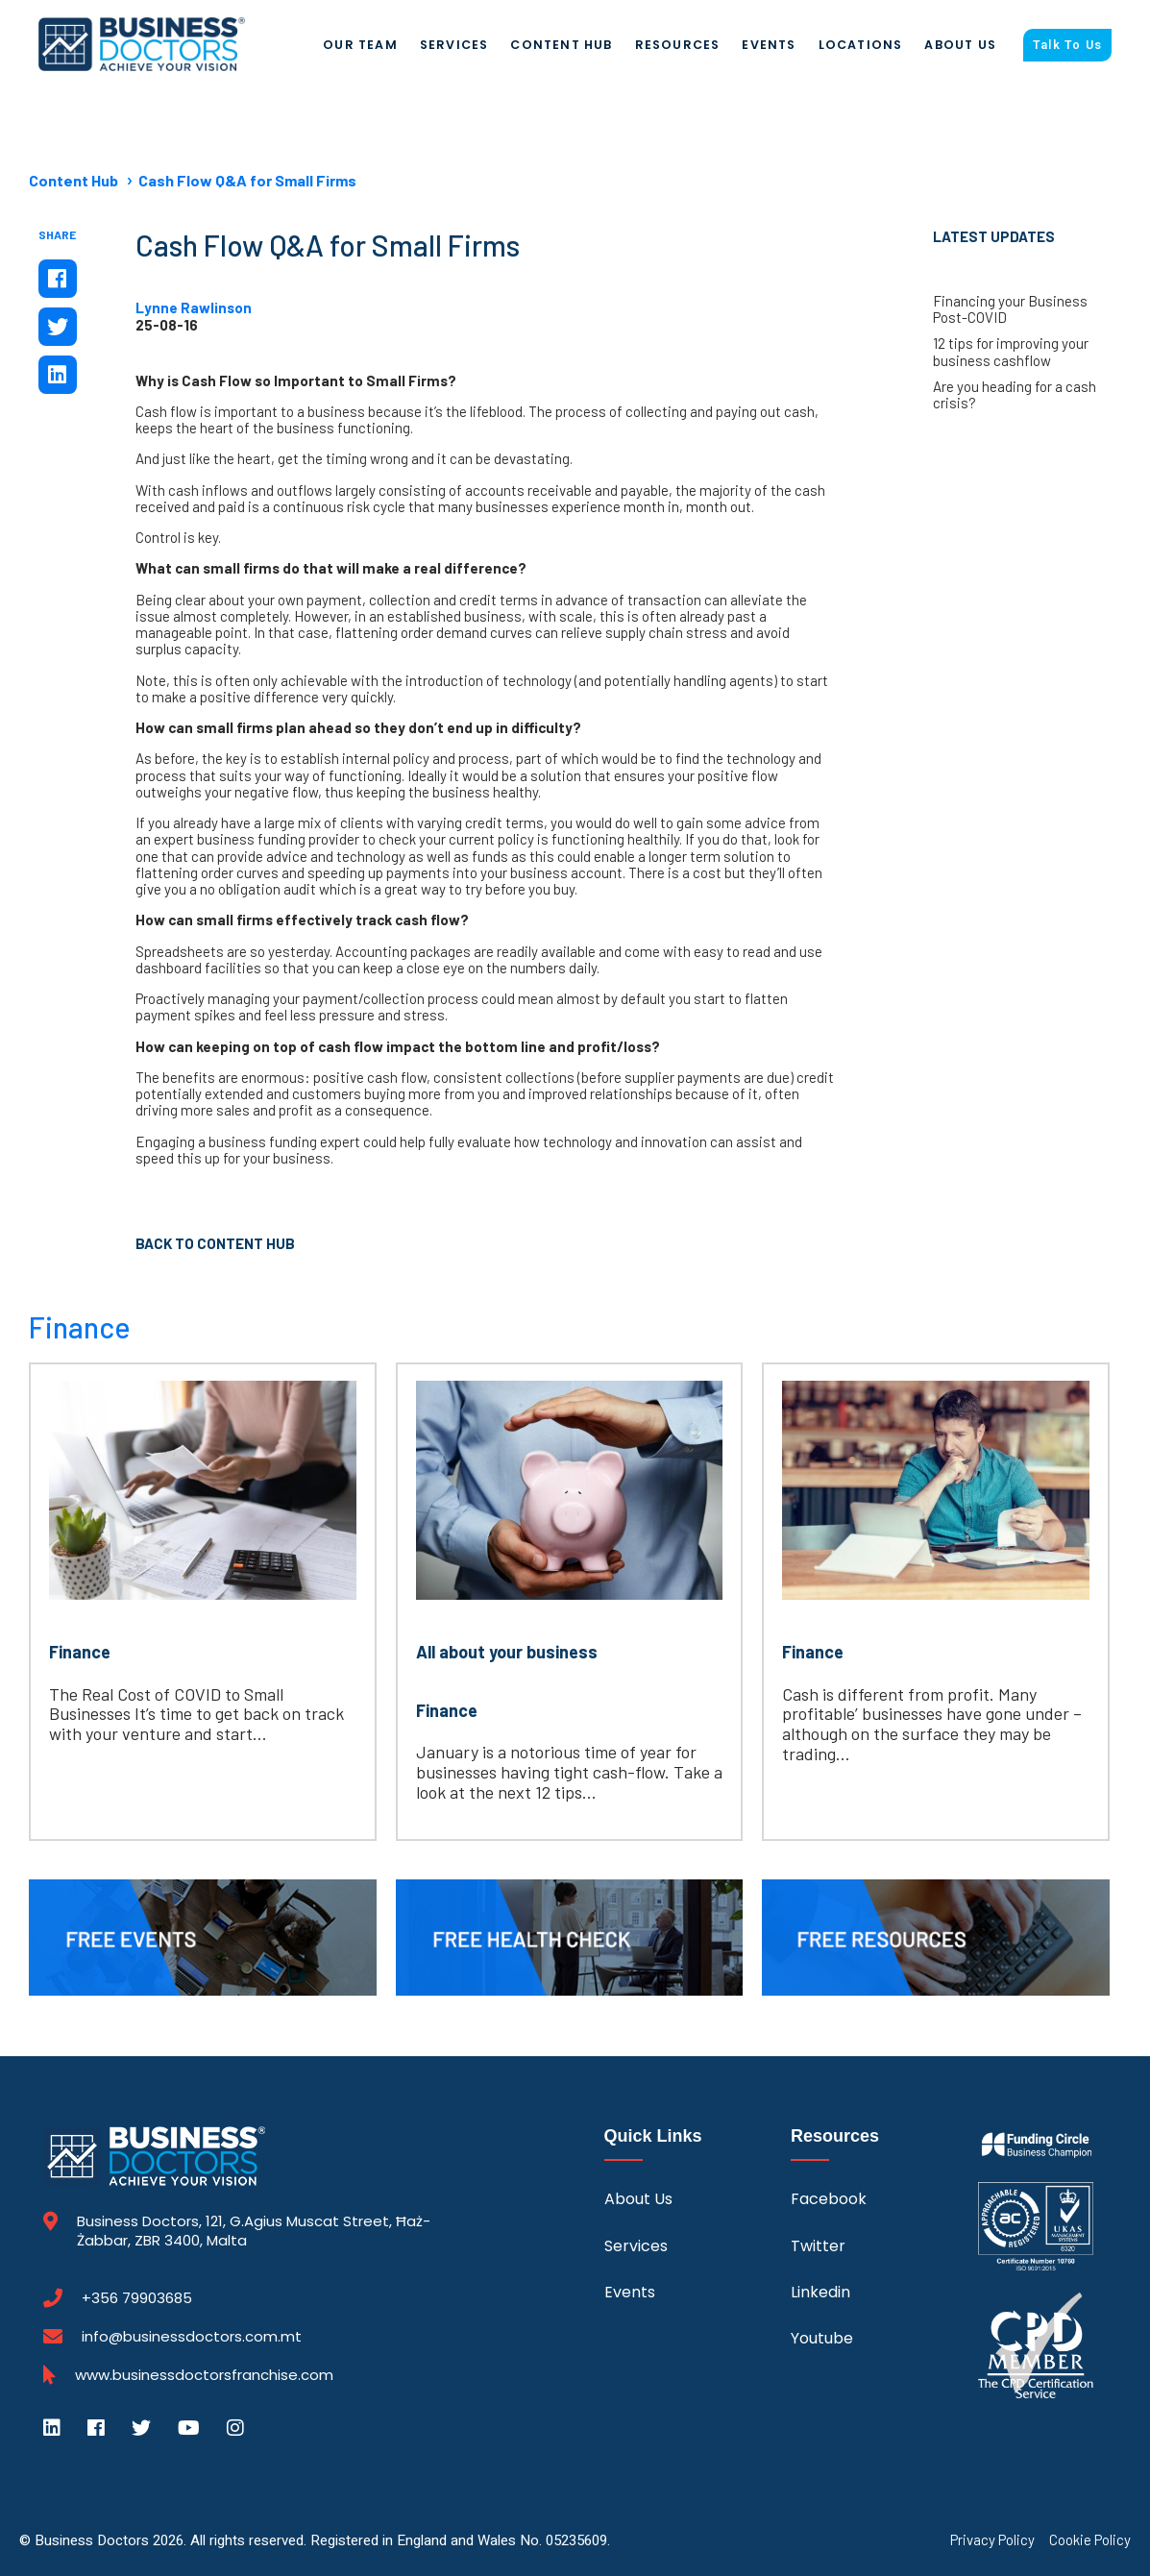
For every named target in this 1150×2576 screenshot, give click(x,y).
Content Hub (561, 45)
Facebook (829, 2199)
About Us (960, 45)
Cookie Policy (1090, 2540)
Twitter (818, 2246)
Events (768, 45)
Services (454, 45)
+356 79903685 (137, 2298)
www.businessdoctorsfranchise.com (204, 2375)
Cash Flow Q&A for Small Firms (247, 180)
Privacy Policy (992, 2540)
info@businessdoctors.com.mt (192, 2336)
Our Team (360, 45)
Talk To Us (1067, 45)
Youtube (822, 2338)
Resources (678, 45)
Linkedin (820, 2292)
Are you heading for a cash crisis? (1014, 395)
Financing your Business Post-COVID (1010, 309)
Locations (861, 45)
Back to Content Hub (215, 1243)
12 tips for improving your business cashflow (1011, 351)
